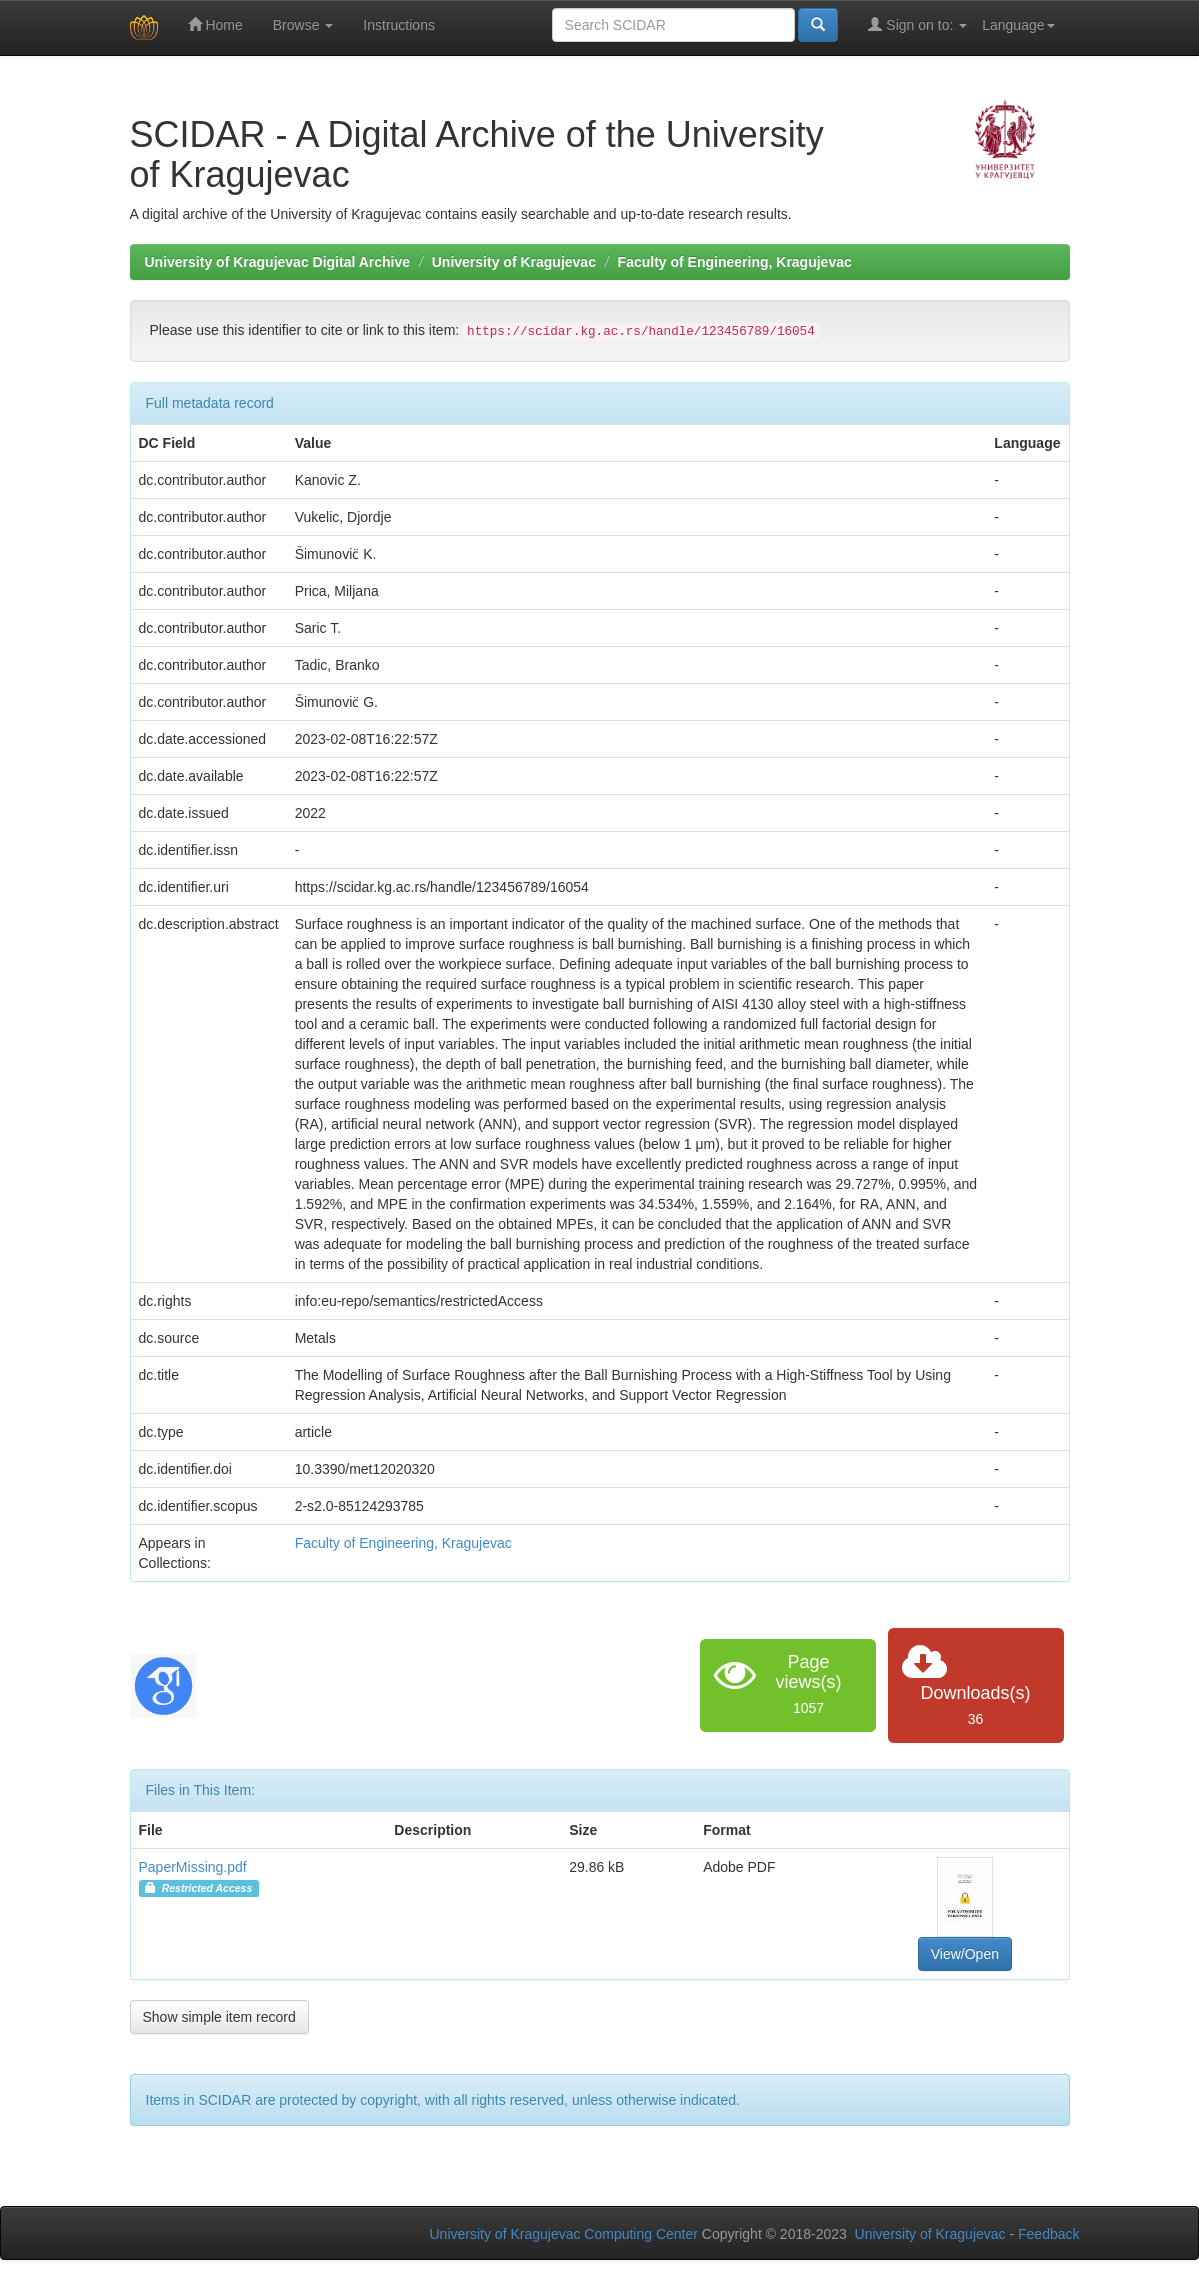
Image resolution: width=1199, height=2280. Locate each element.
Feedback (1048, 2234)
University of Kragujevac (514, 262)
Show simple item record (219, 2017)
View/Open (965, 1954)
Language (1018, 25)
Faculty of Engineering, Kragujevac (735, 262)
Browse (303, 25)
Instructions (399, 25)
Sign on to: (917, 24)
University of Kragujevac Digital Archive (278, 262)
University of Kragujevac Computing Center (564, 2234)
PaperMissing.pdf (193, 1867)
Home (215, 24)
